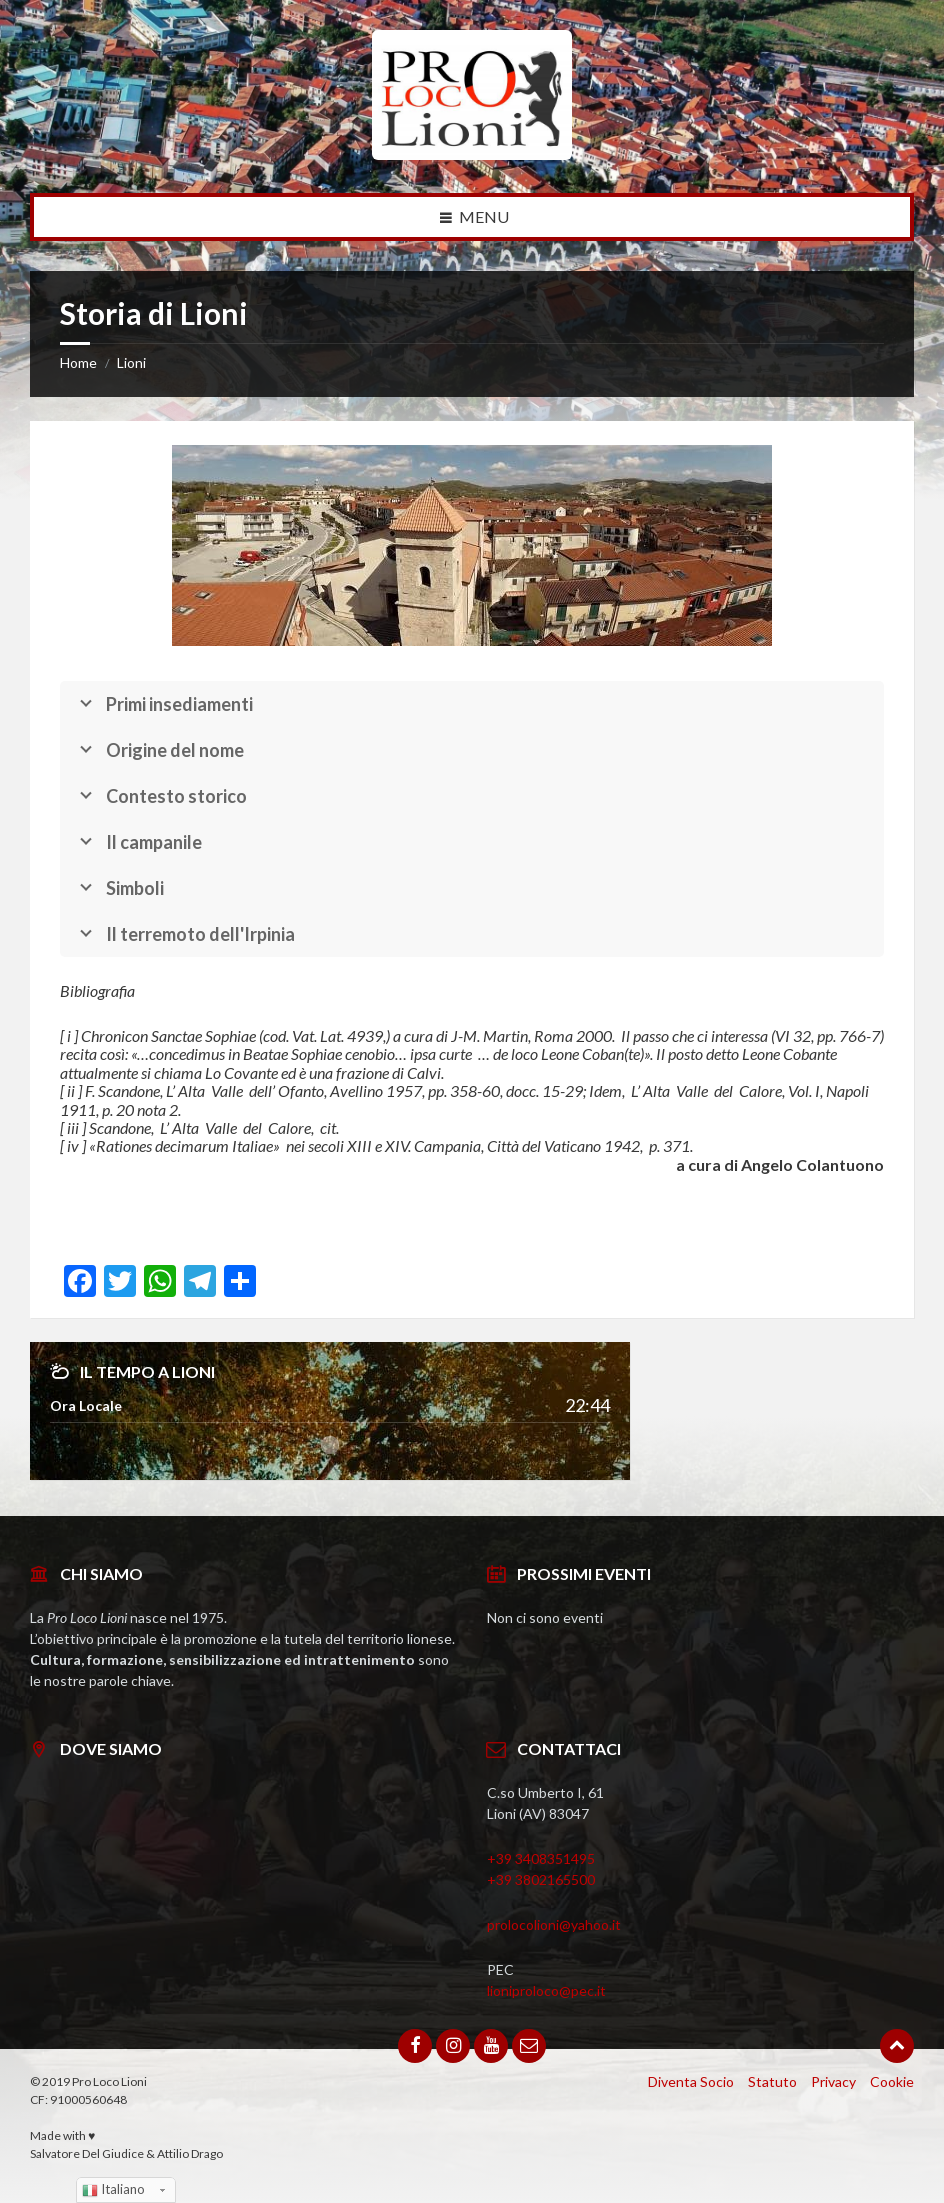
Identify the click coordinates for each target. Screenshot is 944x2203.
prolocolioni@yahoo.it (554, 1924)
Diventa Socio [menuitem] (691, 2081)
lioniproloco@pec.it (546, 1990)
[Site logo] (472, 153)
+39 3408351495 (541, 1858)
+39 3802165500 (541, 1879)
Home (78, 362)
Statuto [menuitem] (772, 2081)
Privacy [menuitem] (833, 2081)
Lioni (131, 362)
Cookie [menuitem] (892, 2081)
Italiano (113, 2190)
